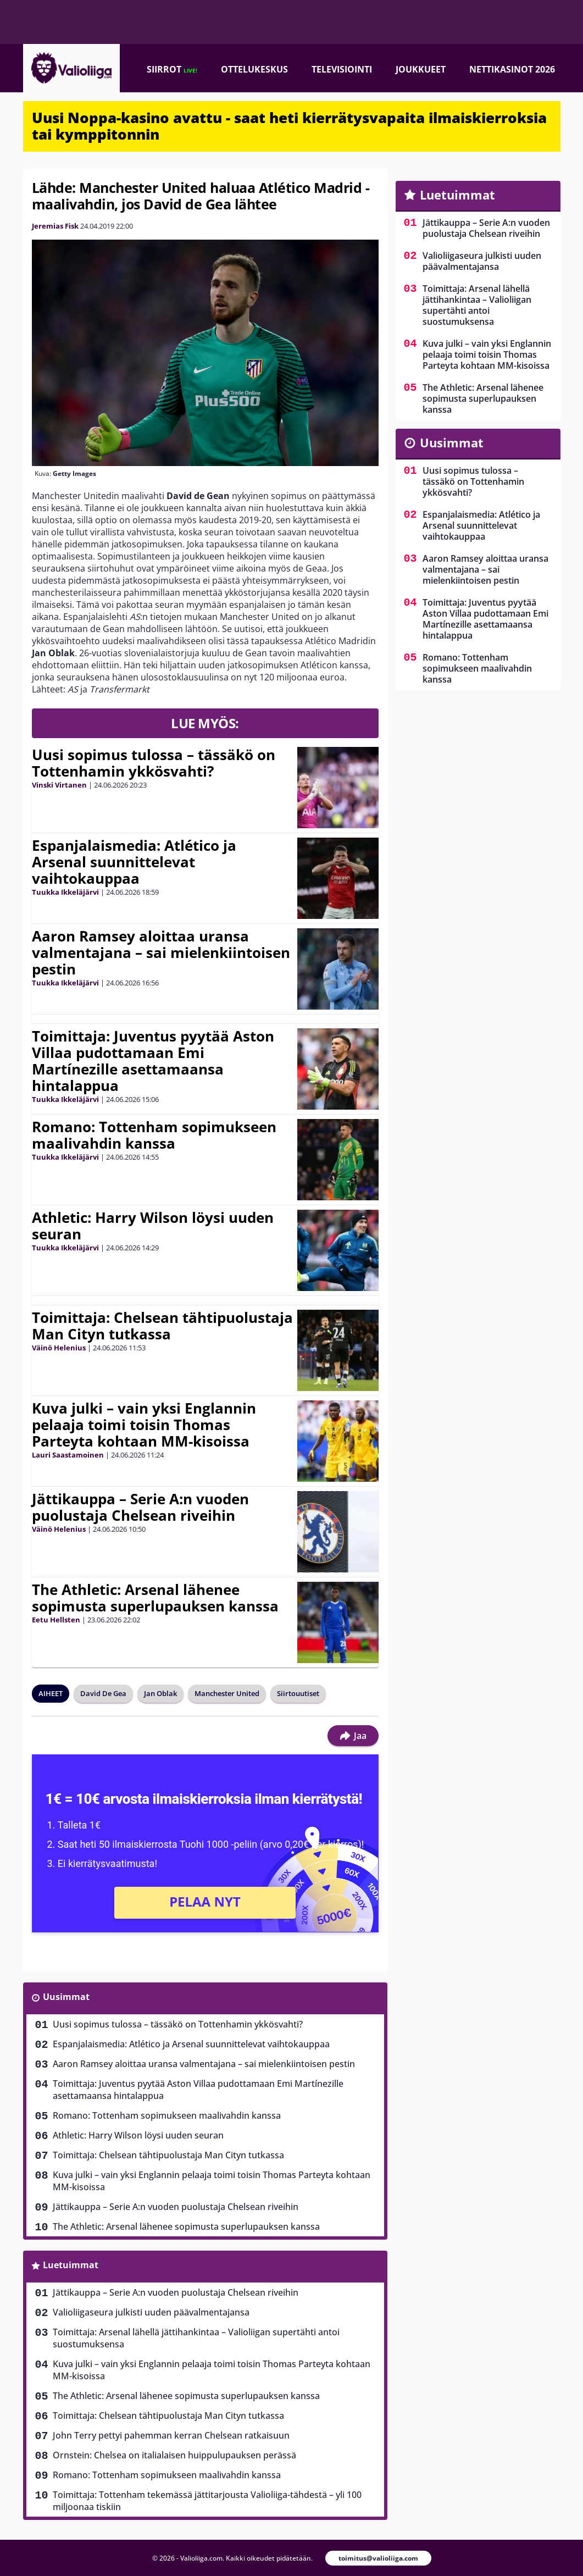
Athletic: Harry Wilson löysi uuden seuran (153, 1225)
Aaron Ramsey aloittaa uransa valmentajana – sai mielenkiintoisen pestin (161, 952)
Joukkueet (421, 69)
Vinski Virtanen (59, 785)
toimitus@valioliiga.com (378, 2558)
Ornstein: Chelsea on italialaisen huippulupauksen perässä (174, 2455)
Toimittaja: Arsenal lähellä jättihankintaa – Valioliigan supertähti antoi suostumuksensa (196, 2338)
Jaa (353, 1736)
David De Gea (103, 1693)
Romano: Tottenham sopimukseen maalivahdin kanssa (154, 1135)
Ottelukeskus (254, 69)
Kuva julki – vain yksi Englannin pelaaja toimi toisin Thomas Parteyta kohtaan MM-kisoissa (144, 1424)
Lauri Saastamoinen (68, 1455)
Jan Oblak (160, 1693)
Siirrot (172, 69)
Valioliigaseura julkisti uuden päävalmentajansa (151, 2312)
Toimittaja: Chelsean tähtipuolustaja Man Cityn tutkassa (162, 1326)
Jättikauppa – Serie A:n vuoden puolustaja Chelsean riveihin (140, 1507)
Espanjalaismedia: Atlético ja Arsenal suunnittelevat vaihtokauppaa (134, 861)
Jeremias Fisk (55, 226)
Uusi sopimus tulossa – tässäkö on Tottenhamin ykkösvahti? (153, 763)
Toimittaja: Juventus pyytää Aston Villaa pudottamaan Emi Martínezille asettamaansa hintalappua (153, 1060)
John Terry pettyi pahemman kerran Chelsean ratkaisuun (171, 2435)
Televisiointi (342, 69)
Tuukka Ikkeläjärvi (65, 892)
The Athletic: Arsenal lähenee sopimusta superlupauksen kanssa (155, 1598)
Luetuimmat (70, 2265)
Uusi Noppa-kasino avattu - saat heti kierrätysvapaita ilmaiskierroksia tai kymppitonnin (289, 126)
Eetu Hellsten (56, 1620)
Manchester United (227, 1693)
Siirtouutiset (298, 1693)
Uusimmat (66, 1997)
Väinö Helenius (59, 1348)
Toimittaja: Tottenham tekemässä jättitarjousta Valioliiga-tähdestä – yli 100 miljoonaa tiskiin (207, 2501)
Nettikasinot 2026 (512, 69)
